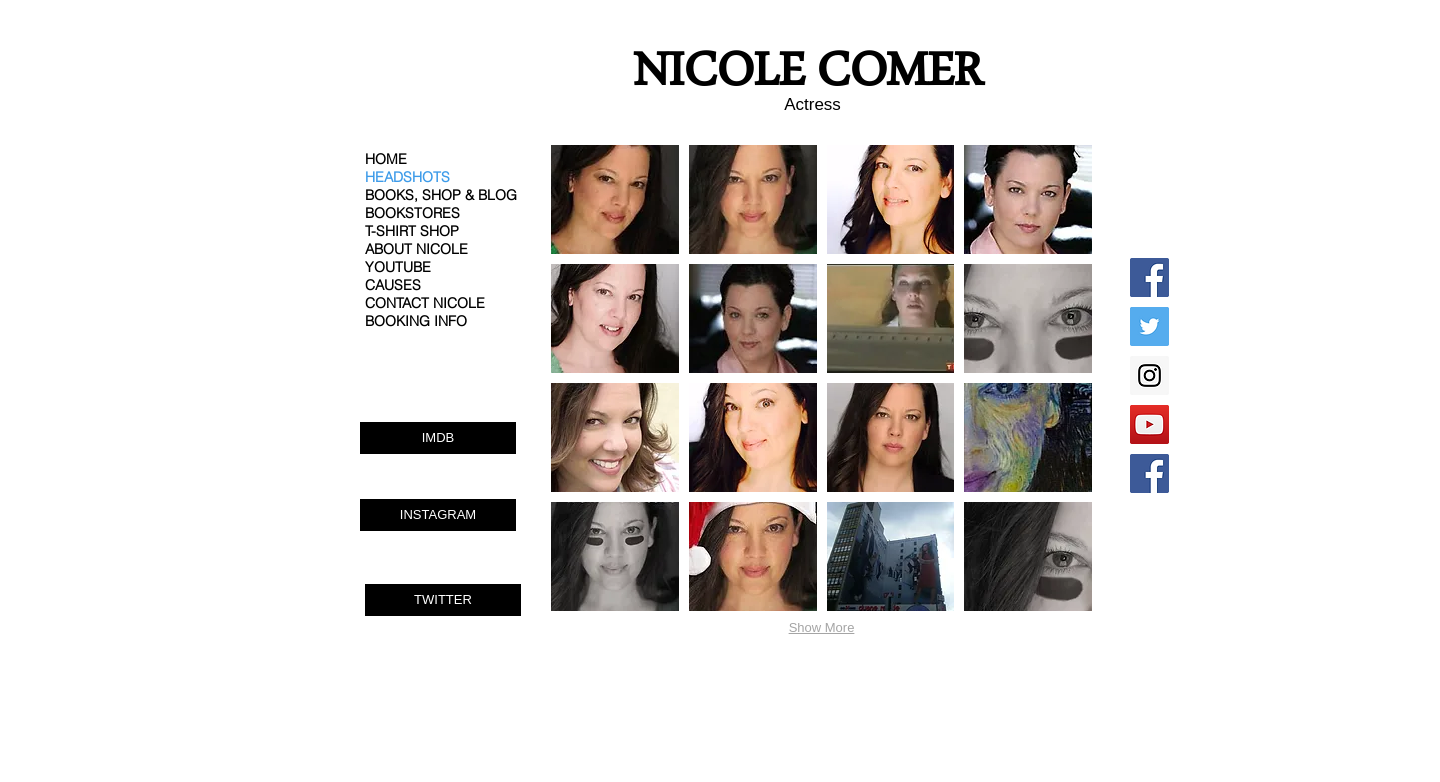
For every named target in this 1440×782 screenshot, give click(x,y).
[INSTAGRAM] (438, 515)
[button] (615, 199)
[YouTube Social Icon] (1149, 424)
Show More (822, 627)
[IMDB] (438, 438)
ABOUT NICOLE (416, 249)
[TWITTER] (443, 600)
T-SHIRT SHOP (412, 231)
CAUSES (393, 285)
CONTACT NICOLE (425, 303)
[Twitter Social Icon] (1149, 326)
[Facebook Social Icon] (1149, 277)
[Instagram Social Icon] (1149, 375)
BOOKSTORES (412, 213)
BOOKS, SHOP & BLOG (440, 195)
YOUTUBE (398, 267)
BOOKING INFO (416, 321)
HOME (386, 159)
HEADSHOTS (407, 177)
